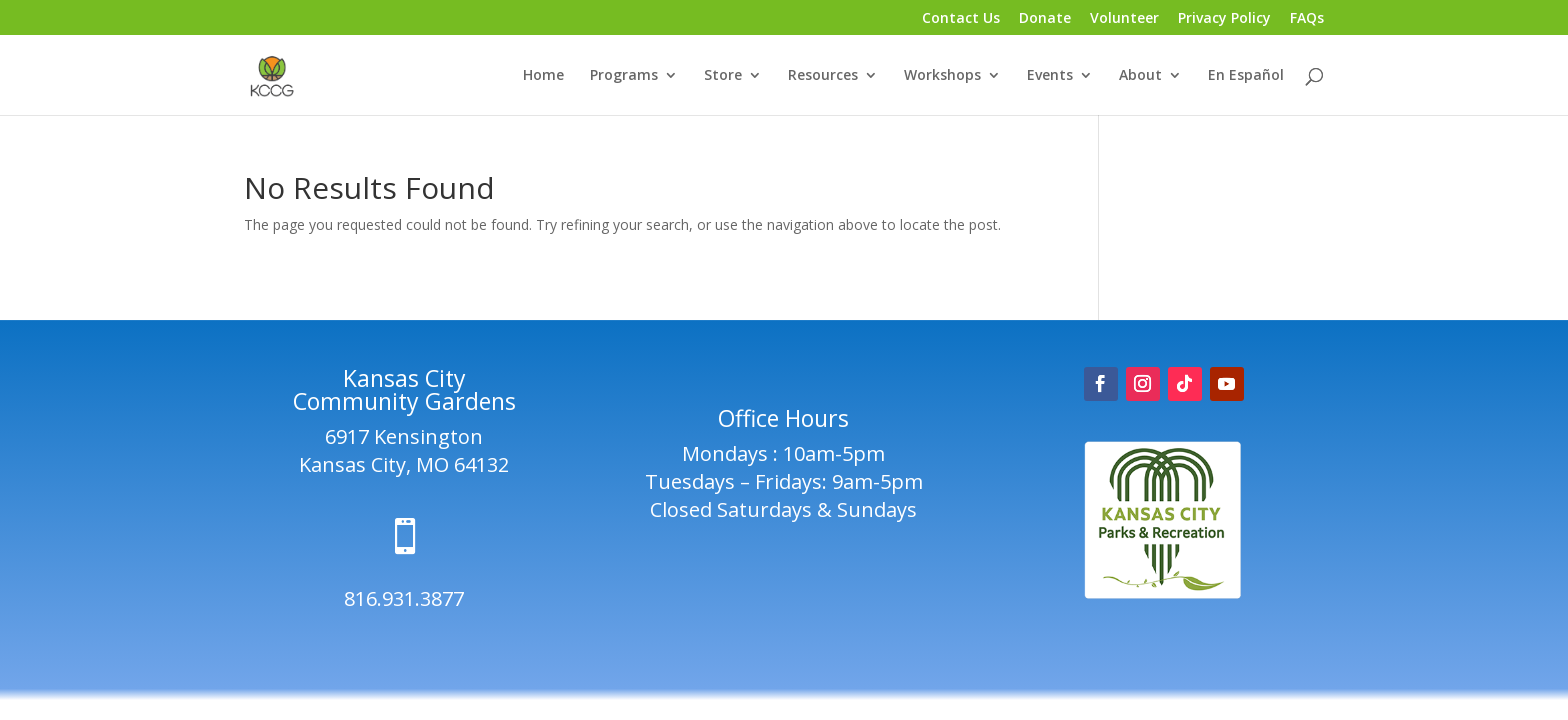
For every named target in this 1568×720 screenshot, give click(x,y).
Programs (624, 76)
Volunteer (1124, 19)
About (1140, 76)
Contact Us (961, 19)
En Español (1246, 76)
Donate (1045, 19)
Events (1050, 76)
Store (723, 76)
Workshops (942, 76)
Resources (823, 76)
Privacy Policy (1224, 19)
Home (543, 76)
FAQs (1307, 19)
